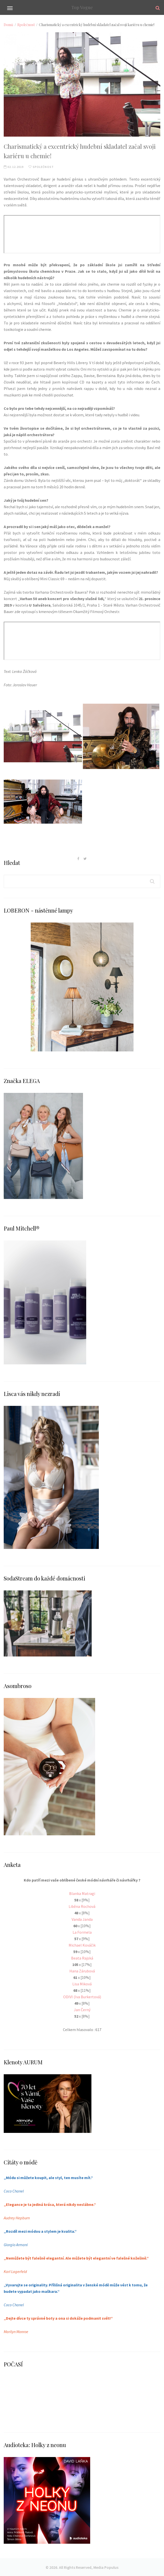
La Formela (82, 1932)
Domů (8, 24)
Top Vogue (82, 7)
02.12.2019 (14, 167)
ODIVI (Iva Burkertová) (82, 1996)
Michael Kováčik (82, 1945)
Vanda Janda (82, 1919)
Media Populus (105, 2567)
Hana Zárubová (82, 1970)
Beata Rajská (82, 1958)
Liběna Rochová (82, 1906)
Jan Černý (82, 2009)
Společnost (26, 24)
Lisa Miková (82, 1983)
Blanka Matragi (82, 1893)
